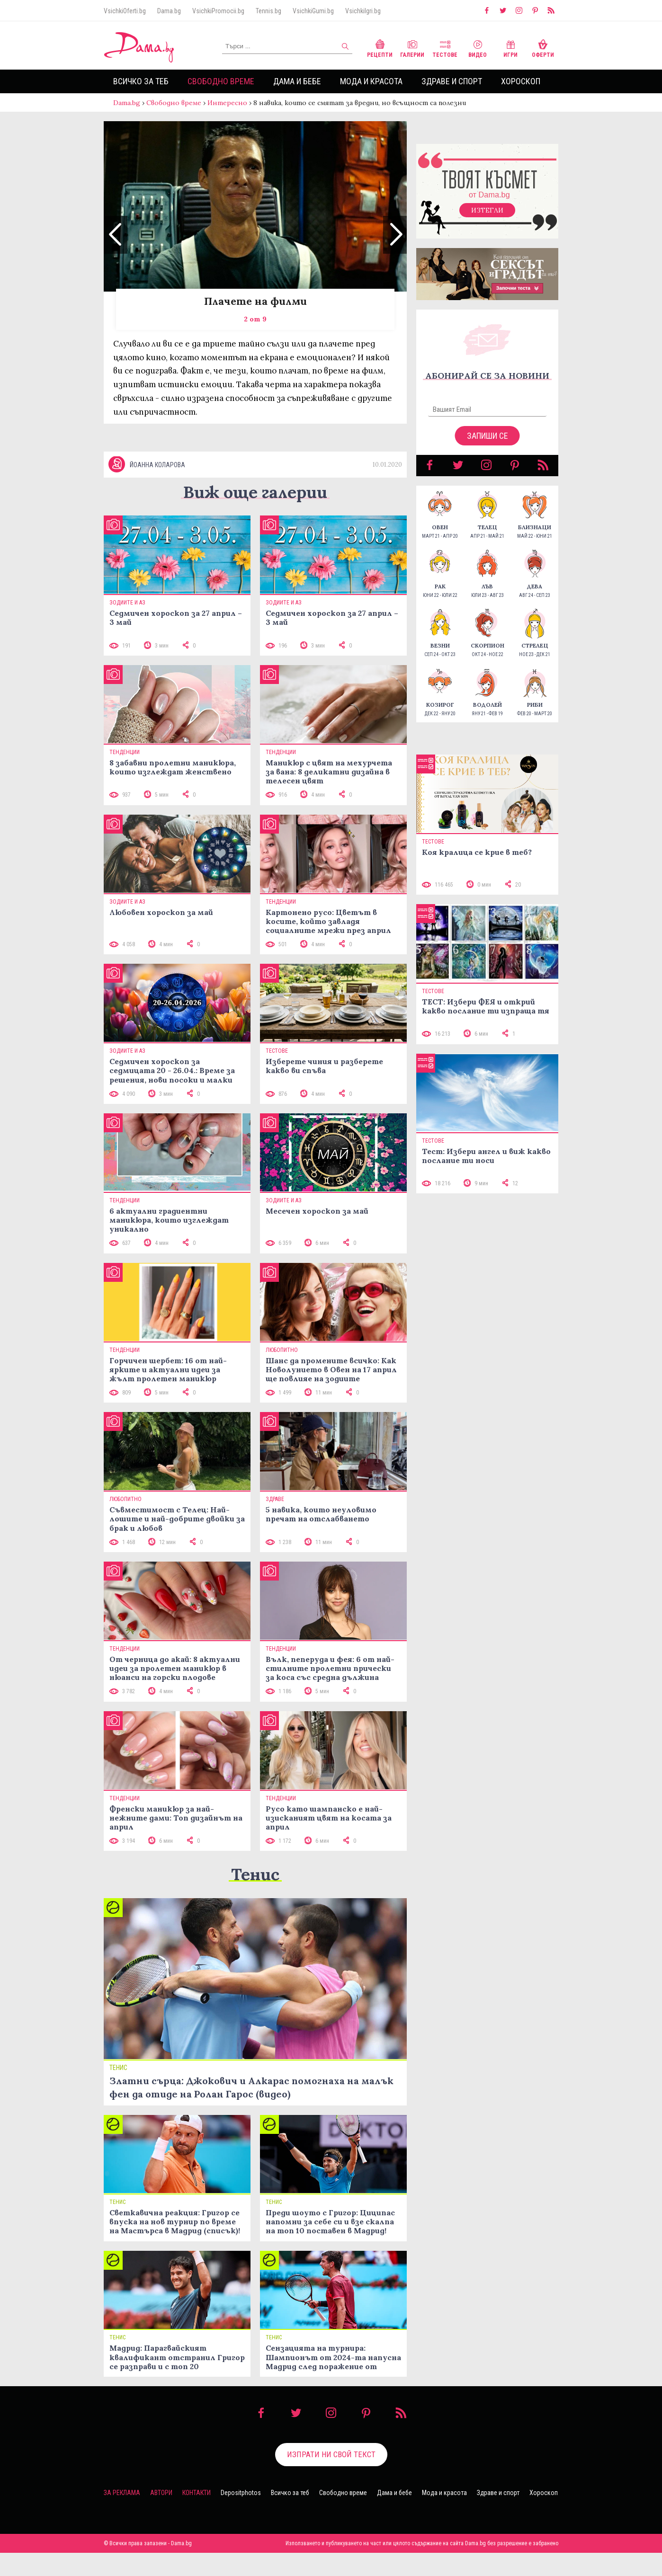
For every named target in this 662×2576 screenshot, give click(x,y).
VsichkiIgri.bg (363, 11)
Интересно (227, 102)
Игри (510, 47)
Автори (161, 2516)
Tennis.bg (268, 11)
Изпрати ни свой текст (331, 2477)
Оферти (543, 47)
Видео (477, 47)
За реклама (122, 2516)
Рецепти (380, 47)
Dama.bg (169, 11)
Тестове (444, 47)
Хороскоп (520, 81)
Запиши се (487, 445)
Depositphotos (241, 2516)
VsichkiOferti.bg (125, 11)
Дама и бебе (297, 81)
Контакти (196, 2516)
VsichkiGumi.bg (313, 11)
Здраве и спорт (451, 81)
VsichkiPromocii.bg (218, 11)
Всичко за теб (141, 81)
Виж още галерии (255, 515)
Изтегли (487, 219)
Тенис (255, 1897)
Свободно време (221, 81)
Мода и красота (371, 81)
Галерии (412, 47)
